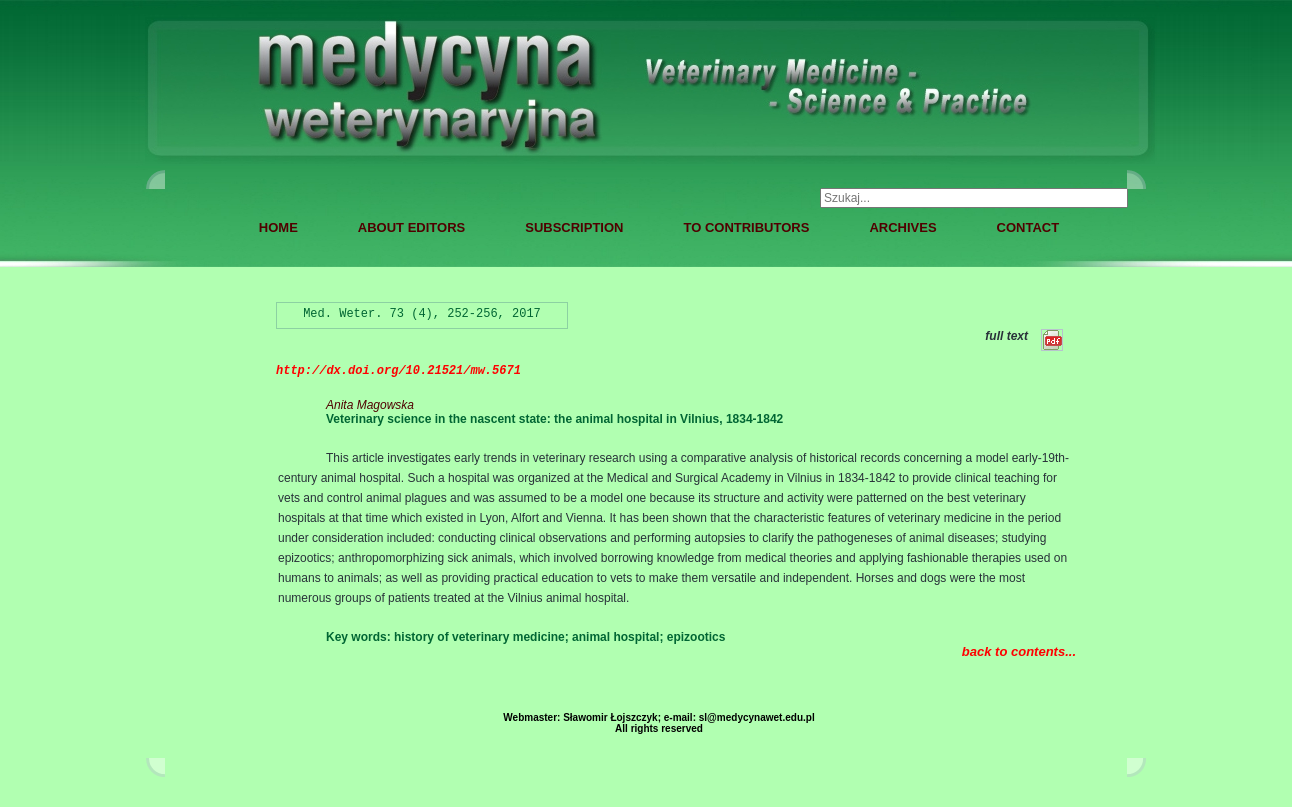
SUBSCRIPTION (574, 227)
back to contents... (1019, 651)
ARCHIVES (902, 227)
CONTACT (1028, 227)
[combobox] (974, 198)
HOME (278, 227)
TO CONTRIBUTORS (746, 227)
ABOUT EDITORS (411, 227)
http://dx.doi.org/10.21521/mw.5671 (398, 371)
